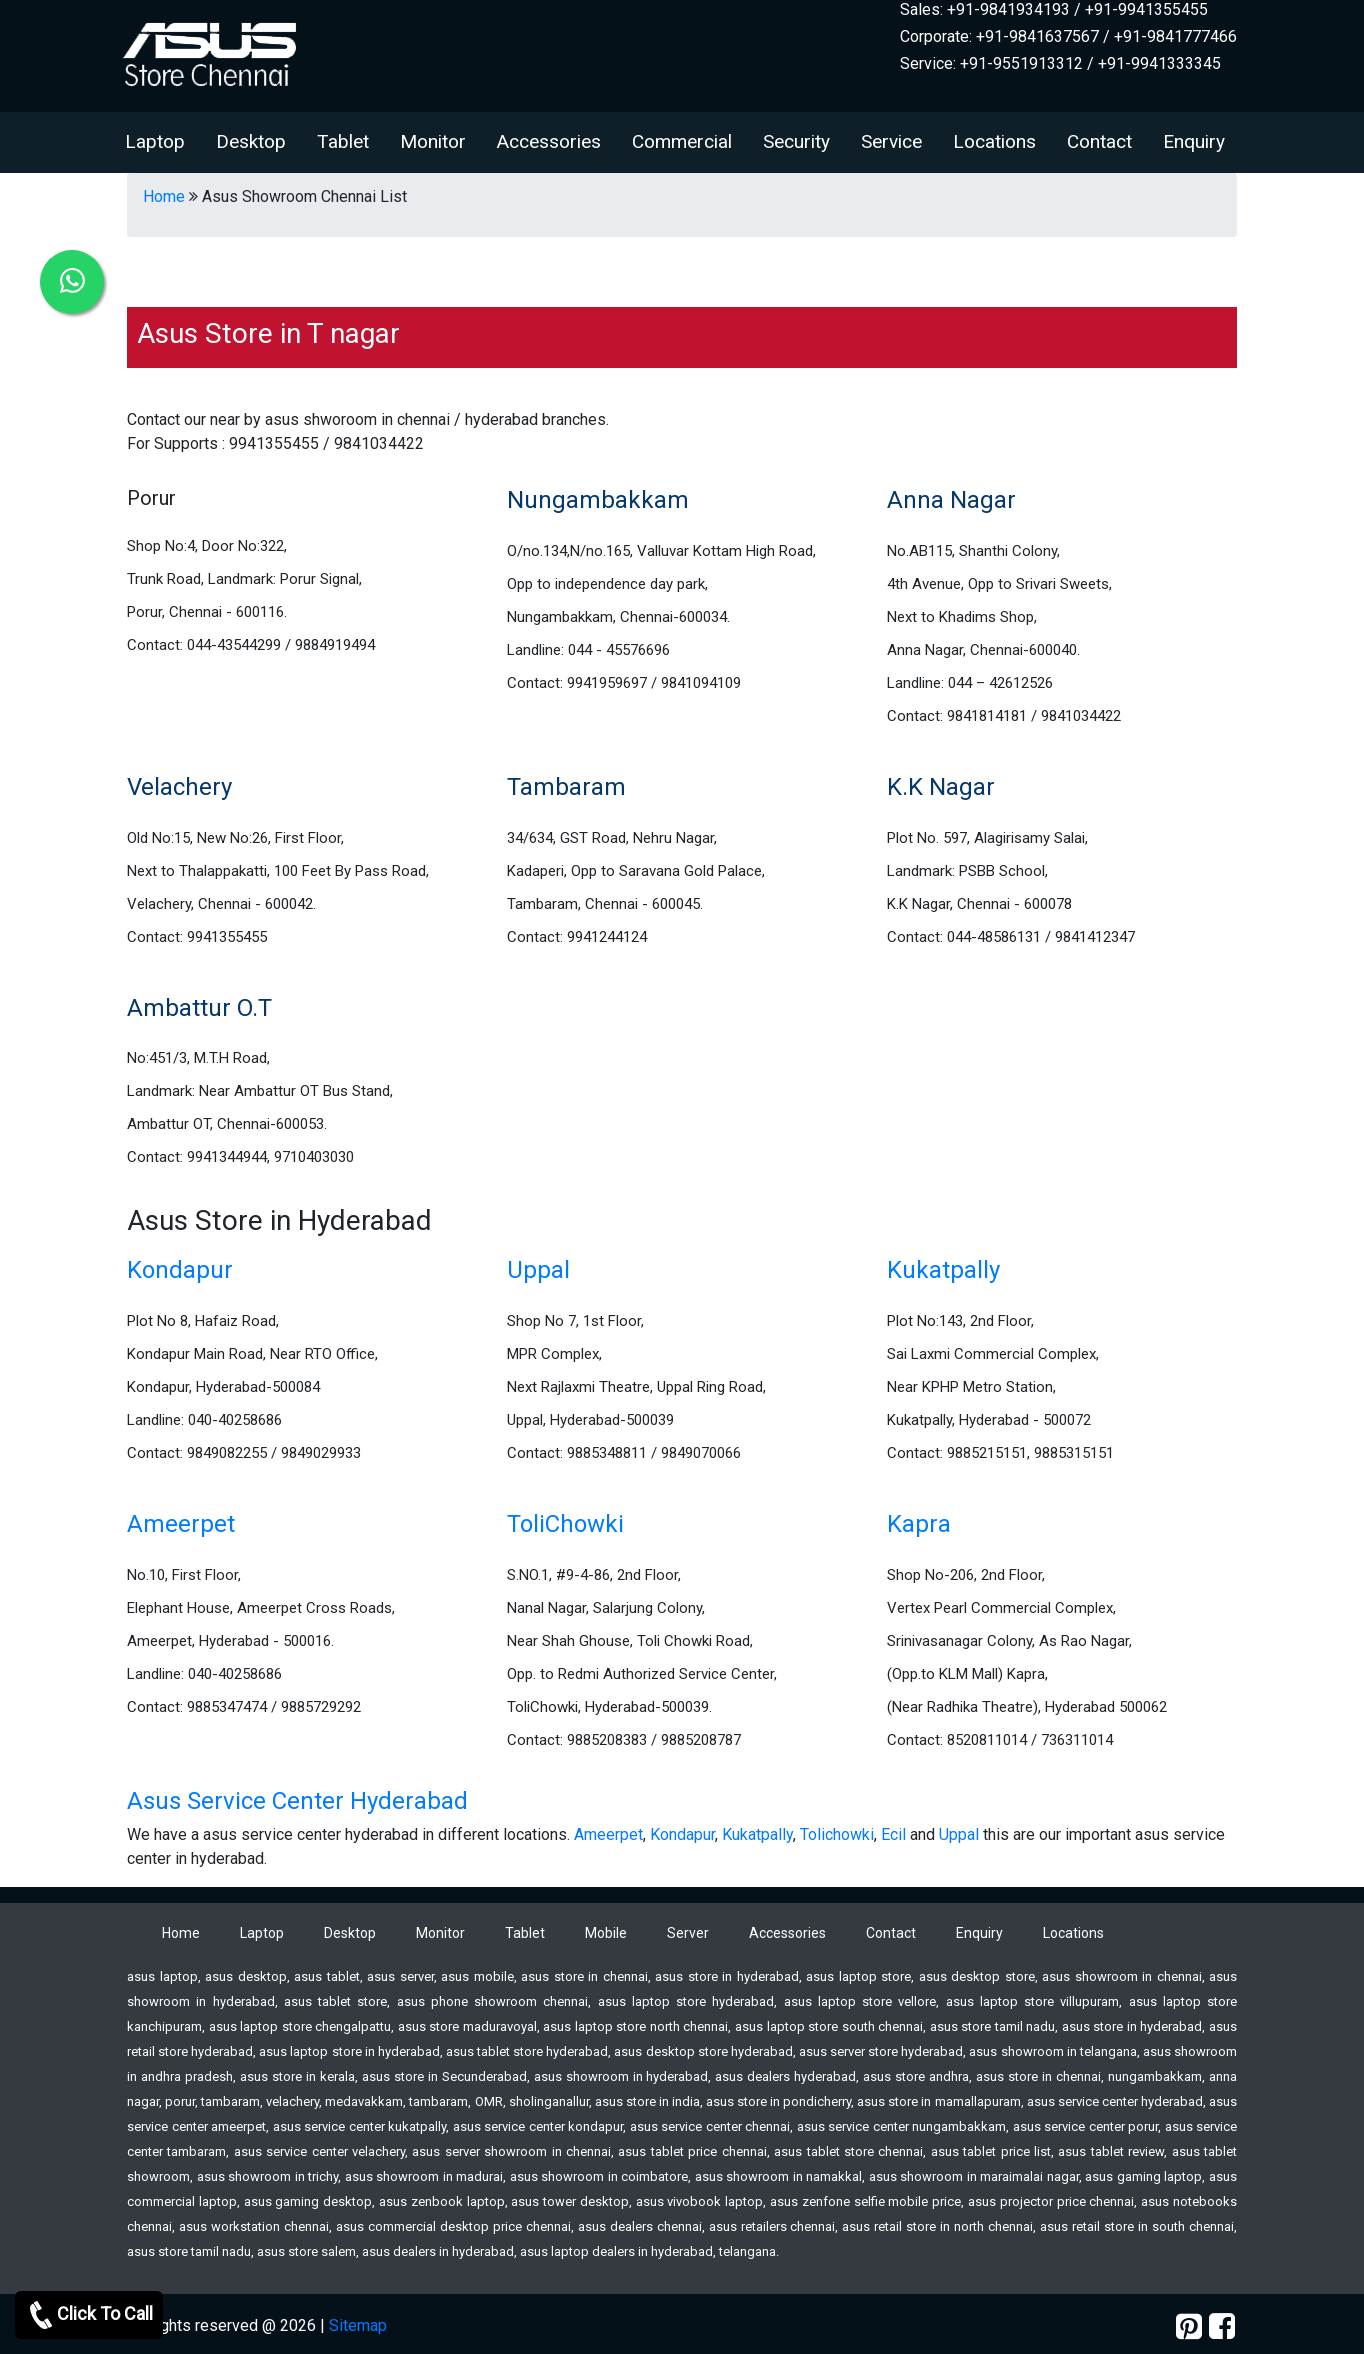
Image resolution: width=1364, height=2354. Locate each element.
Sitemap (358, 2325)
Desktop (251, 141)
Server (688, 1933)
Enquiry (1194, 141)
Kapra (919, 1524)
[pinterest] (1189, 2326)
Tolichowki (837, 1834)
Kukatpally (943, 1270)
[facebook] (1222, 2326)
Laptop (155, 141)
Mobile (606, 1933)
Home (164, 196)
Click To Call (89, 2315)
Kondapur (180, 1270)
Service (891, 141)
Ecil (893, 1834)
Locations (994, 141)
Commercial (682, 141)
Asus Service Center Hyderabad (297, 1801)
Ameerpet (181, 1524)
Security (796, 141)
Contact (1099, 141)
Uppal (538, 1270)
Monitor (433, 141)
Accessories (549, 141)
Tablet (343, 141)
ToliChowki (565, 1524)
